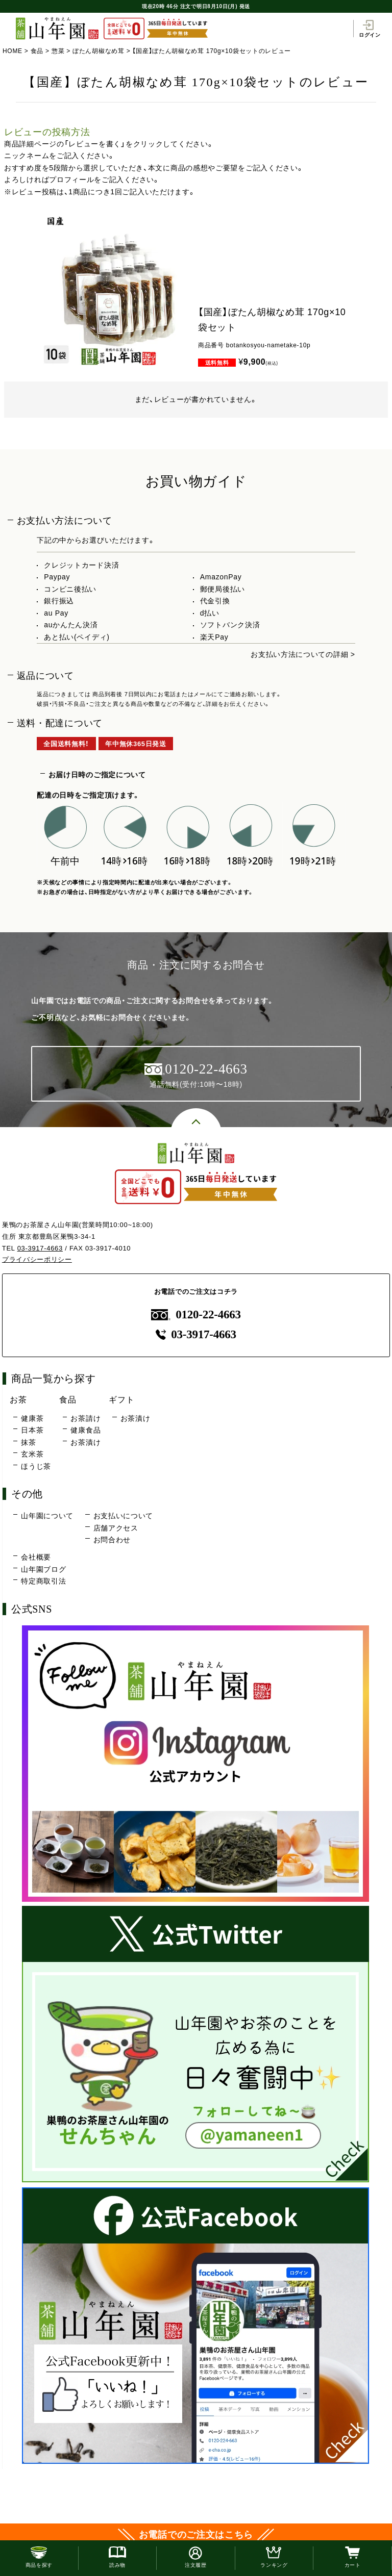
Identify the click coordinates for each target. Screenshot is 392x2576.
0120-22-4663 (196, 1314)
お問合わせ (112, 1540)
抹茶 (28, 1442)
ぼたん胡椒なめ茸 (98, 51)
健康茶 (32, 1418)
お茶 (18, 1399)
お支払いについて (123, 1516)
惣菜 (58, 51)
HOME (12, 51)
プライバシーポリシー (37, 1259)
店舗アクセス (115, 1528)
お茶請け (85, 1418)
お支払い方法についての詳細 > (303, 654)
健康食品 (85, 1430)
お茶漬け (85, 1442)
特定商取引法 (43, 1581)
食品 (37, 51)
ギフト (121, 1399)
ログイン (370, 28)
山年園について (47, 1516)
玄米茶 (32, 1454)
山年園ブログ (43, 1569)
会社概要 (36, 1557)
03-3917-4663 (40, 1248)
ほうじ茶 (36, 1466)
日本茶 (32, 1430)
